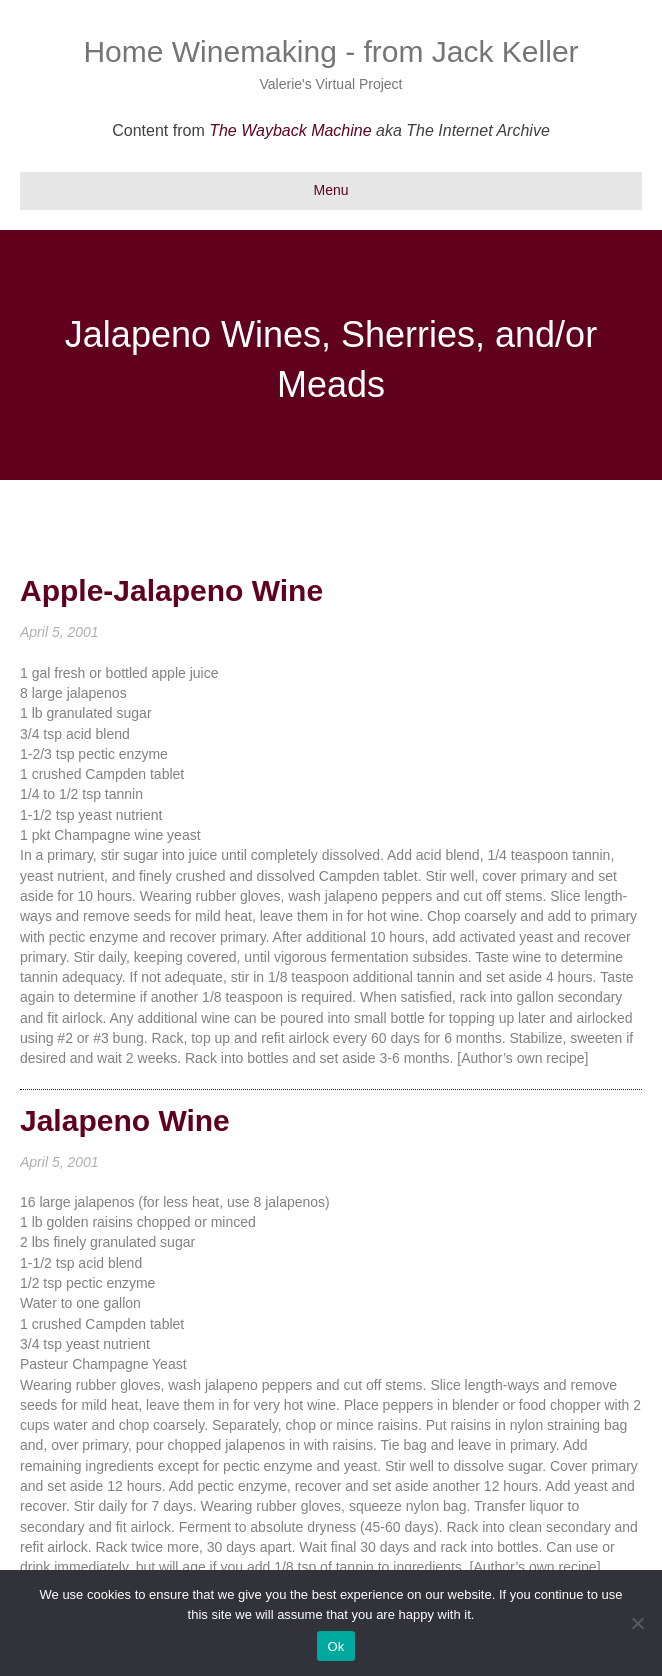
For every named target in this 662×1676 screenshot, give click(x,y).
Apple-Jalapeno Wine (171, 590)
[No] (637, 1623)
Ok (335, 1646)
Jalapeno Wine (125, 1120)
